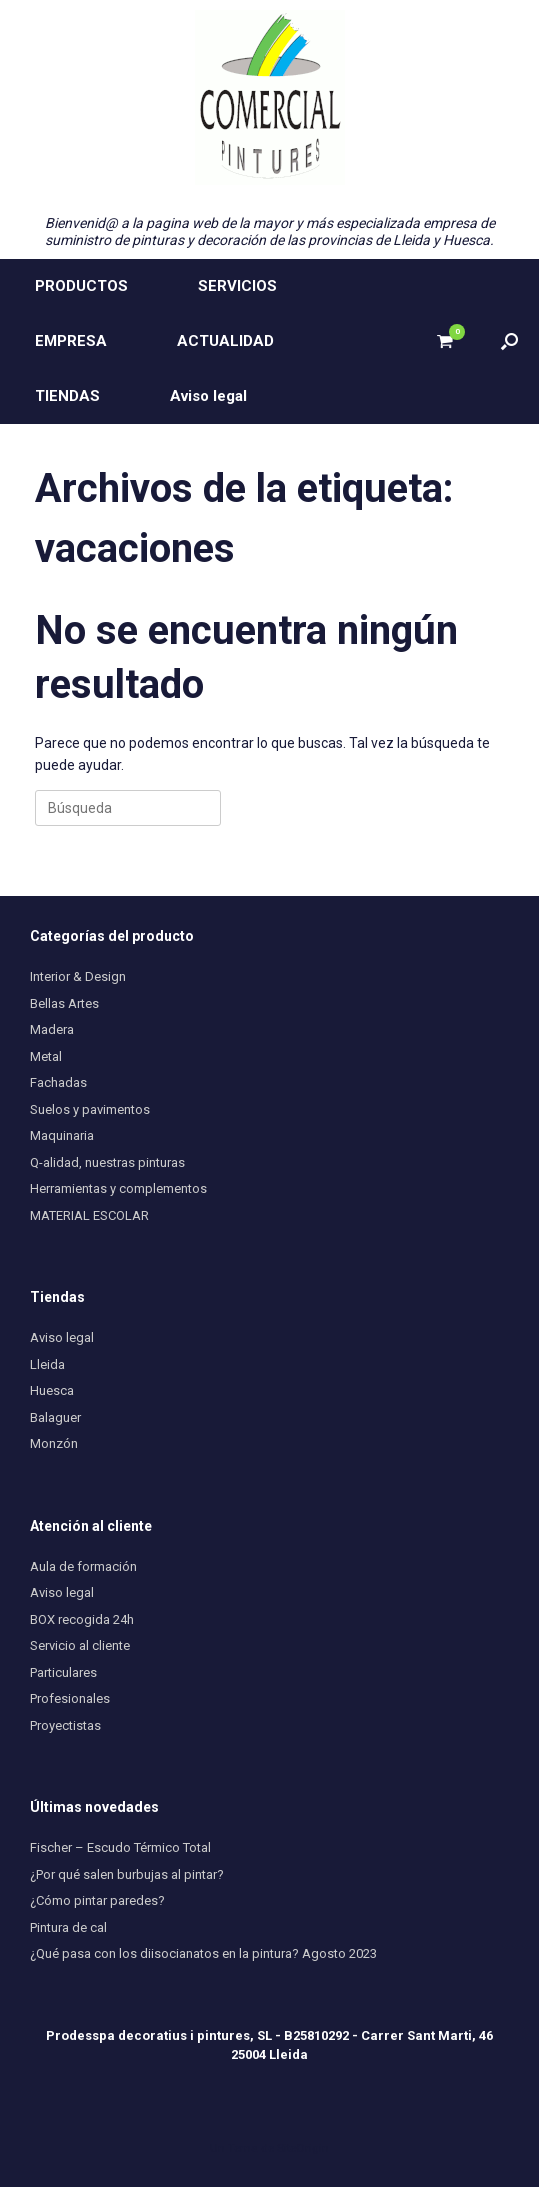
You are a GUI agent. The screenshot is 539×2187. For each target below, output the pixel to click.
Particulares (63, 1672)
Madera (52, 1029)
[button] (509, 341)
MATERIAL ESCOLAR (89, 1215)
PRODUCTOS (81, 286)
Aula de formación (83, 1566)
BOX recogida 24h (82, 1619)
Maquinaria (62, 1135)
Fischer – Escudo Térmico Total (120, 1847)
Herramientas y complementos (118, 1188)
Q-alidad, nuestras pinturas (107, 1162)
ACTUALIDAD (225, 341)
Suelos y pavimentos (90, 1109)
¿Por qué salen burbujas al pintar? (127, 1874)
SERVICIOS (237, 286)
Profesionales (70, 1698)
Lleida (47, 1364)
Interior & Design (78, 976)
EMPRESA (71, 341)
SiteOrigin (303, 2148)
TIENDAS (67, 396)
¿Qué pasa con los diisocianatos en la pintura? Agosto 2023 (203, 1953)
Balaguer (55, 1417)
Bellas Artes (64, 1003)
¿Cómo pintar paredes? (97, 1900)
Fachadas (58, 1082)
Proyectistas (65, 1725)
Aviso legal (208, 396)
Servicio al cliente (80, 1645)
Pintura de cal (68, 1927)
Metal (46, 1056)
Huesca (52, 1390)
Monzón (54, 1443)
